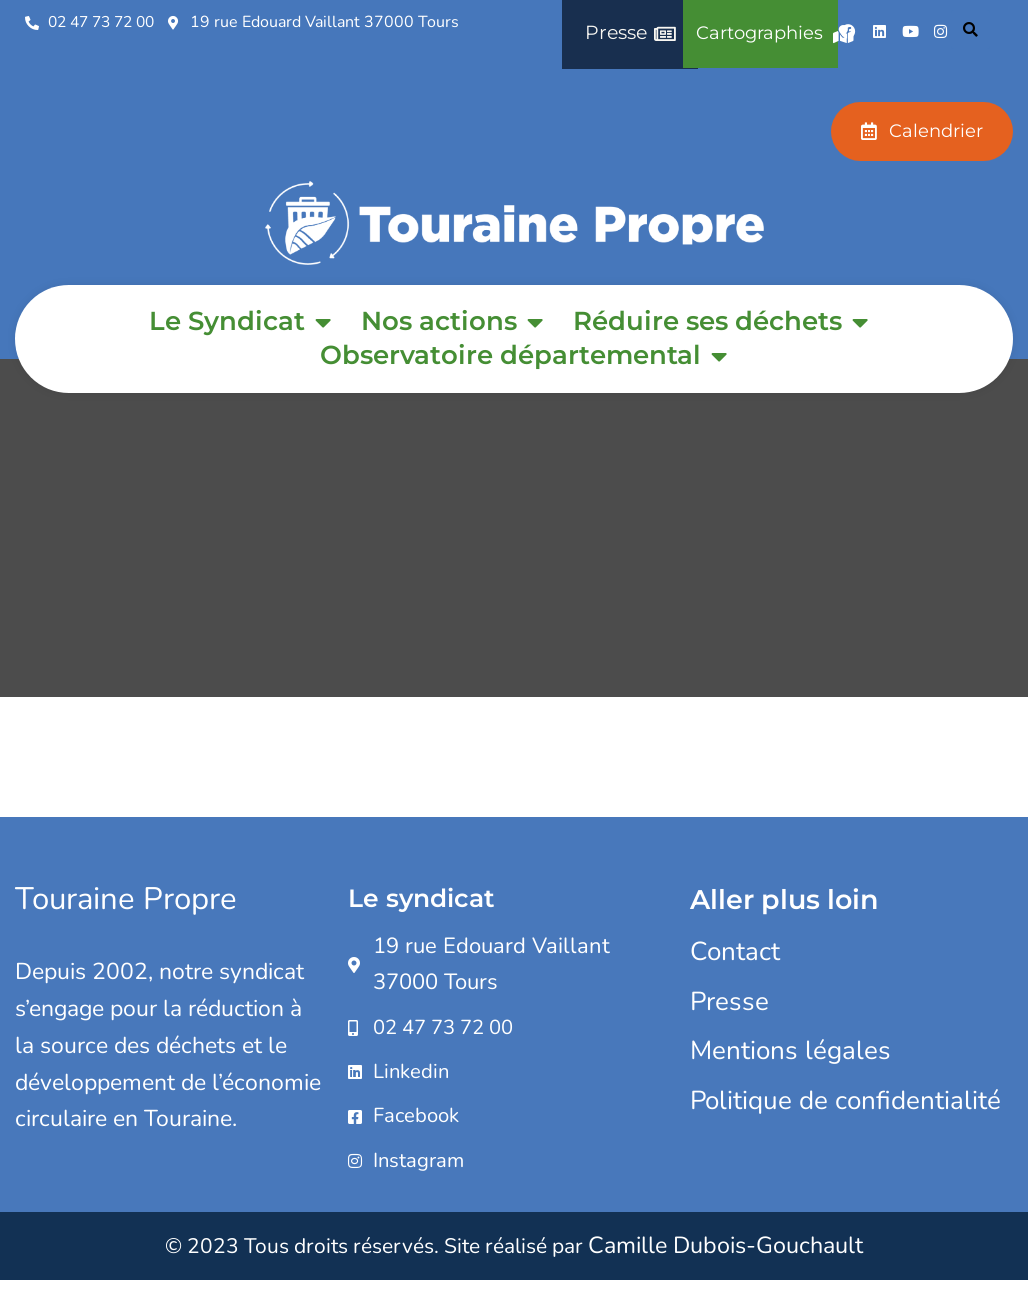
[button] (970, 32)
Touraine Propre (128, 898)
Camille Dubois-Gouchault (725, 1258)
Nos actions (452, 322)
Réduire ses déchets (720, 322)
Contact (735, 951)
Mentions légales (790, 1050)
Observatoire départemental (523, 356)
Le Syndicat (240, 322)
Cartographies (774, 34)
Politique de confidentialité (845, 1100)
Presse (729, 1001)
